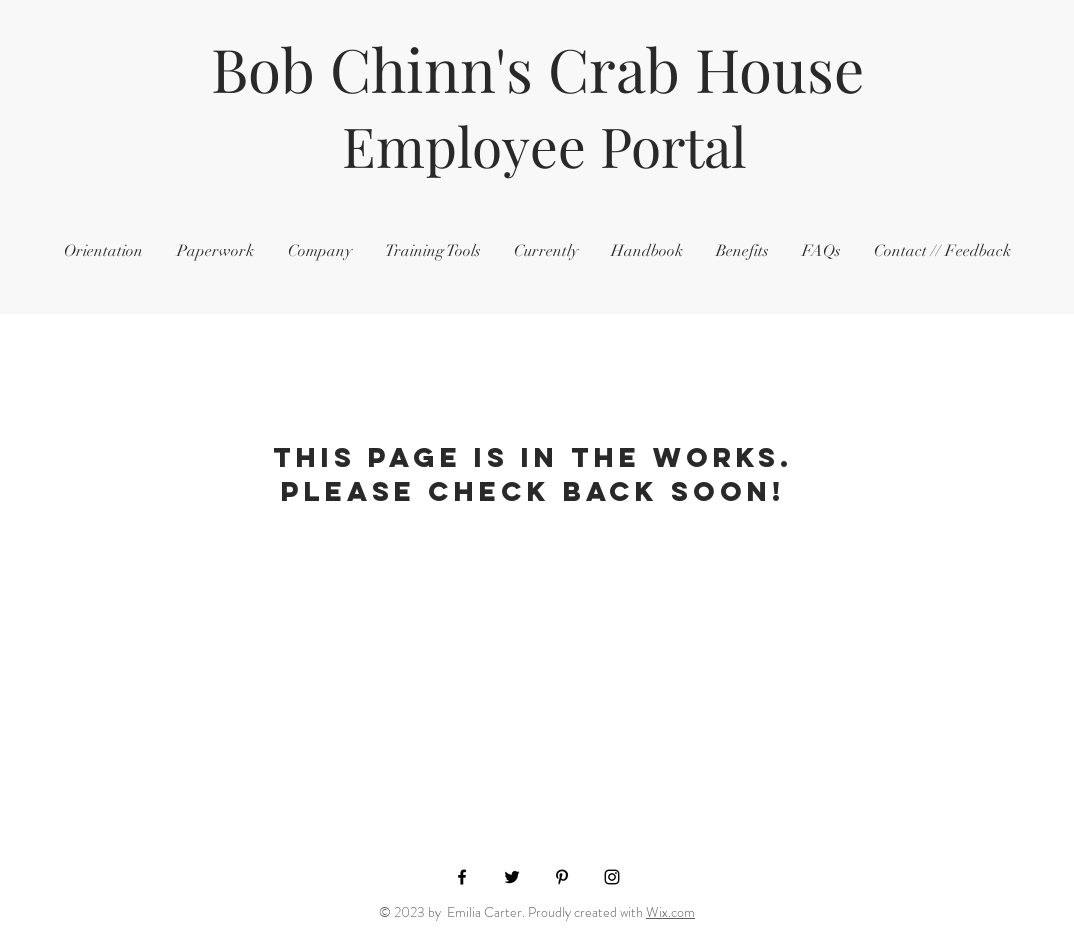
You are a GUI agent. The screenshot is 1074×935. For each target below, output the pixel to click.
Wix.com (670, 912)
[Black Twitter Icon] (512, 877)
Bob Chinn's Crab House (537, 68)
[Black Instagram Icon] (612, 877)
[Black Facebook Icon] (462, 877)
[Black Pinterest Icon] (562, 877)
